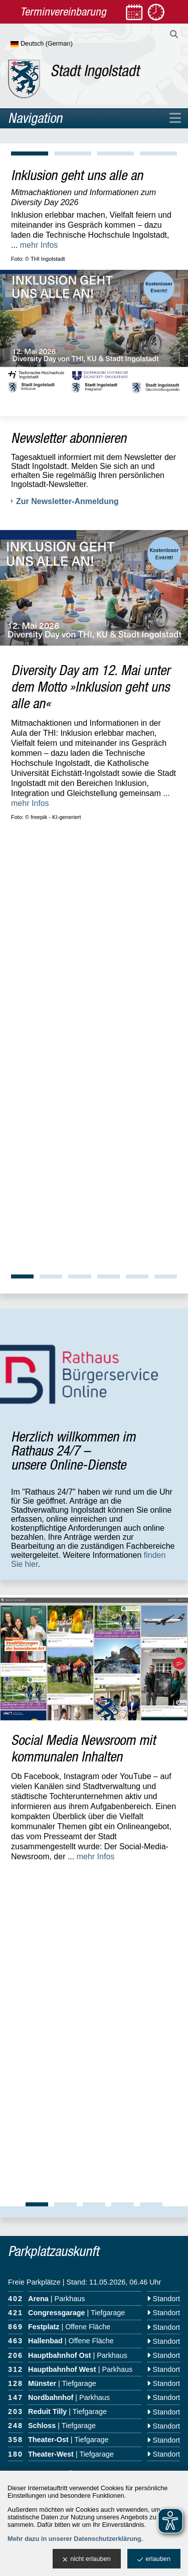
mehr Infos (39, 245)
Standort (163, 1555)
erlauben (153, 2559)
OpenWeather (166, 2148)
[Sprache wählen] (58, 44)
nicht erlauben (86, 2559)
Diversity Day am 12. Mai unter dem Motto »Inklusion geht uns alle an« (90, 686)
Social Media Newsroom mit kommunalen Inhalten (83, 1316)
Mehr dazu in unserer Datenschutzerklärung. (75, 2538)
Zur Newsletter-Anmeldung (67, 501)
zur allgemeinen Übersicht (53, 1730)
